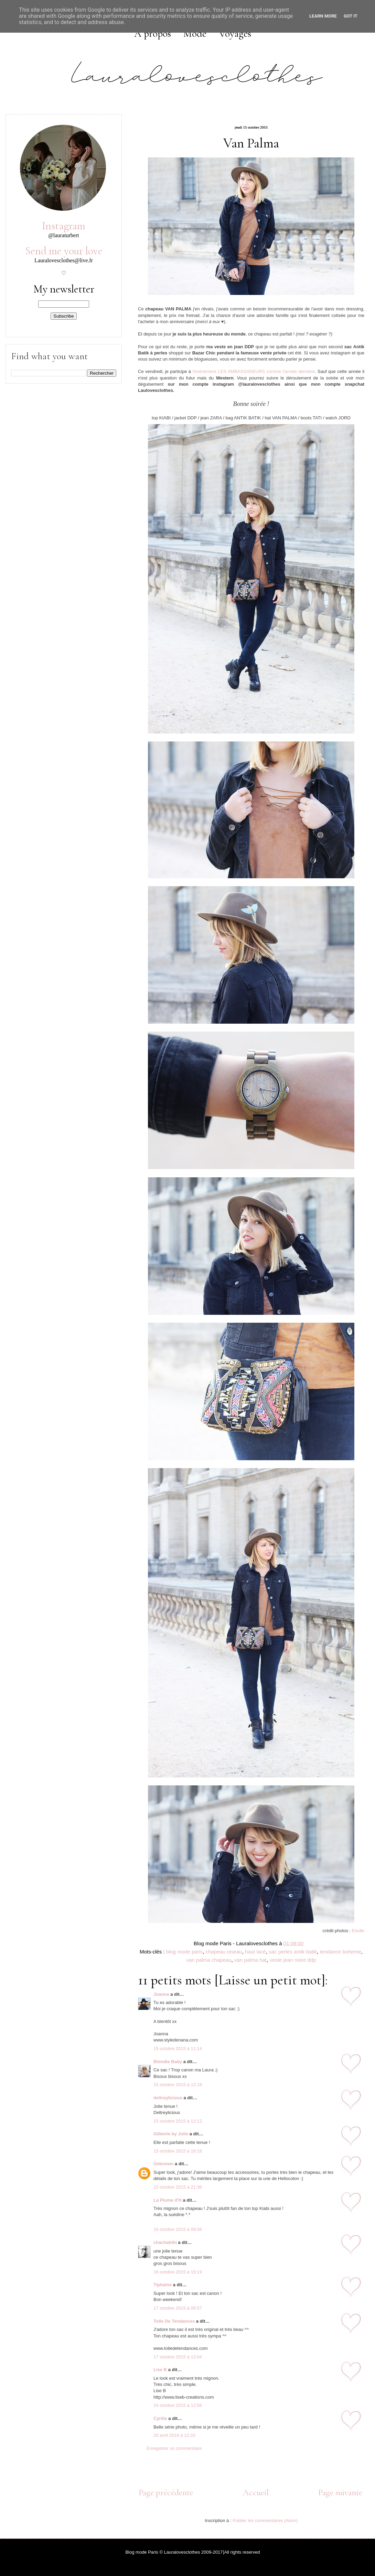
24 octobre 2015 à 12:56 (177, 2405)
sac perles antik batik (293, 1952)
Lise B (160, 2369)
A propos (152, 33)
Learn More (323, 16)
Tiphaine (162, 2284)
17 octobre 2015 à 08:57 (177, 2308)
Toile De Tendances (174, 2321)
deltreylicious (167, 2097)
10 (352, 2370)
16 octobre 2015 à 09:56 (177, 2229)
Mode (194, 33)
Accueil (256, 2492)
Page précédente (166, 2492)
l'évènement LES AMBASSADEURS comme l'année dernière (253, 371)
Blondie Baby (167, 2061)
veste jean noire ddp (292, 1960)
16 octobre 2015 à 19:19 (177, 2272)
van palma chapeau (209, 1960)
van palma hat (250, 1960)
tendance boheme (340, 1952)
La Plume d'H (167, 2200)
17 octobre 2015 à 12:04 (177, 2356)
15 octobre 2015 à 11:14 (177, 2048)
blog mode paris (184, 1952)
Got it (350, 16)
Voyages (235, 33)
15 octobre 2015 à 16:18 (177, 2151)
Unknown (163, 2163)
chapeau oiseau (224, 1952)
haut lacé (255, 1952)
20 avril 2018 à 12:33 (174, 2435)
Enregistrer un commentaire (174, 2448)
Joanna (161, 1994)
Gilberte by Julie (170, 2133)
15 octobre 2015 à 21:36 (177, 2187)
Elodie (358, 1930)
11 (352, 2419)
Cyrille (160, 2418)
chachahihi (165, 2242)
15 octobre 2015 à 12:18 (177, 2084)
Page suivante (340, 2492)
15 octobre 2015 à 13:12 (177, 2121)
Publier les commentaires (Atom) (265, 2520)
